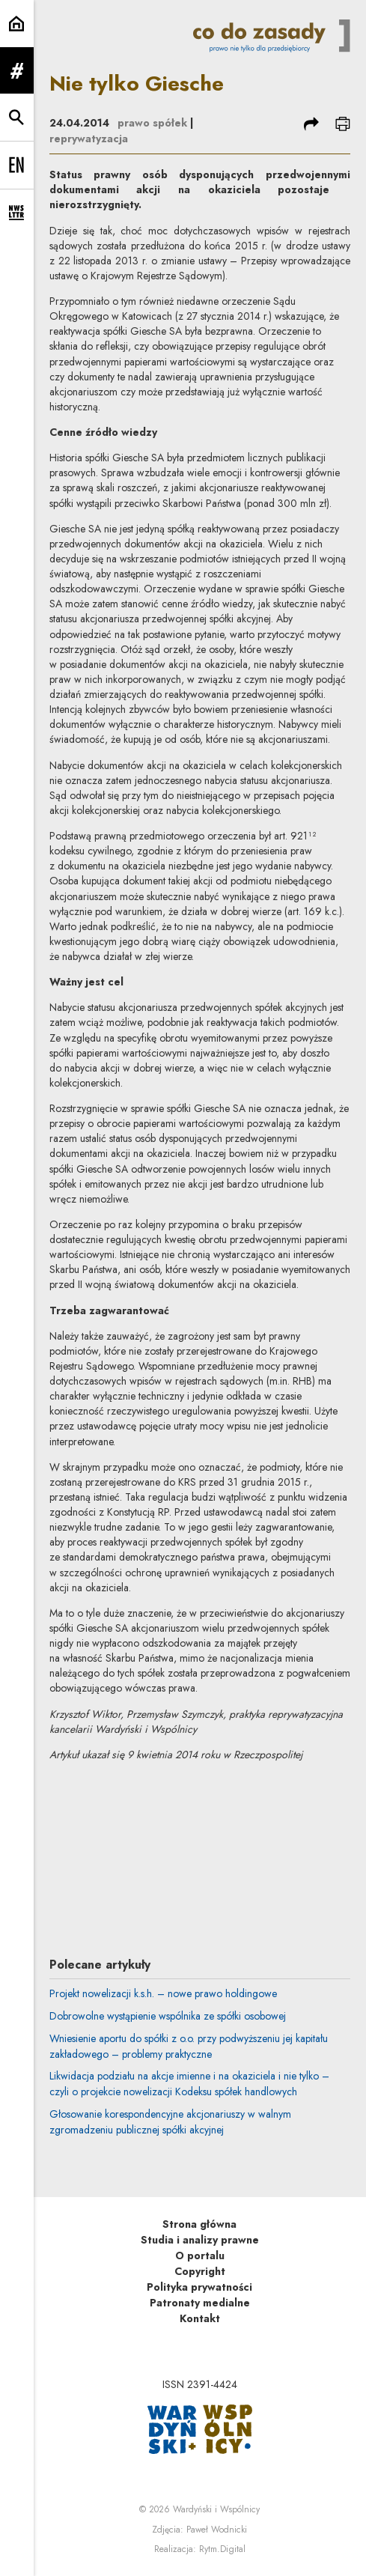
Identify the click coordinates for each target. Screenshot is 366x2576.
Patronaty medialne (200, 2302)
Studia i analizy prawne (200, 2239)
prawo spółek (152, 122)
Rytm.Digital (222, 2549)
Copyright (199, 2271)
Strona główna (199, 2224)
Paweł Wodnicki (216, 2529)
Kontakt (200, 2318)
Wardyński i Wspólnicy (216, 2509)
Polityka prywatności (199, 2286)
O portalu (200, 2255)
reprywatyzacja (88, 138)
